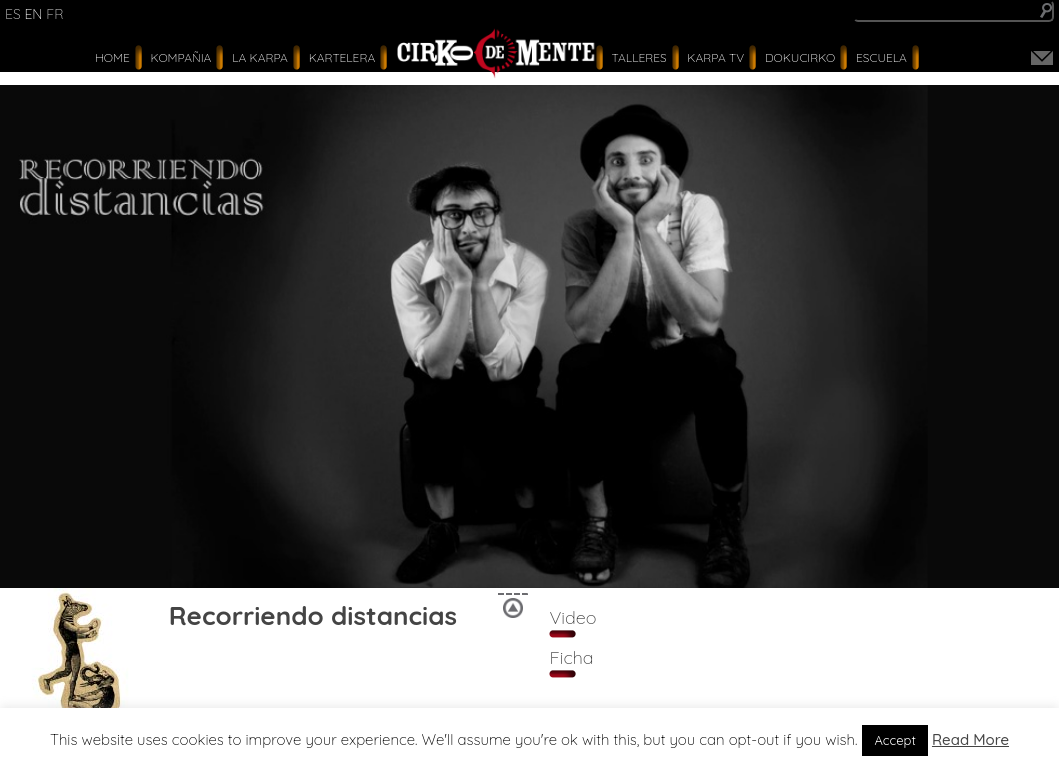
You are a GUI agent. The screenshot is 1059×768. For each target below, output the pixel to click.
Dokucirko (800, 57)
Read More (970, 739)
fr (54, 14)
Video (572, 617)
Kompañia (181, 57)
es (13, 14)
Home (112, 57)
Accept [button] (895, 740)
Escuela (881, 57)
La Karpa (260, 57)
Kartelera (342, 57)
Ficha (571, 657)
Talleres (639, 57)
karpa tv (715, 57)
